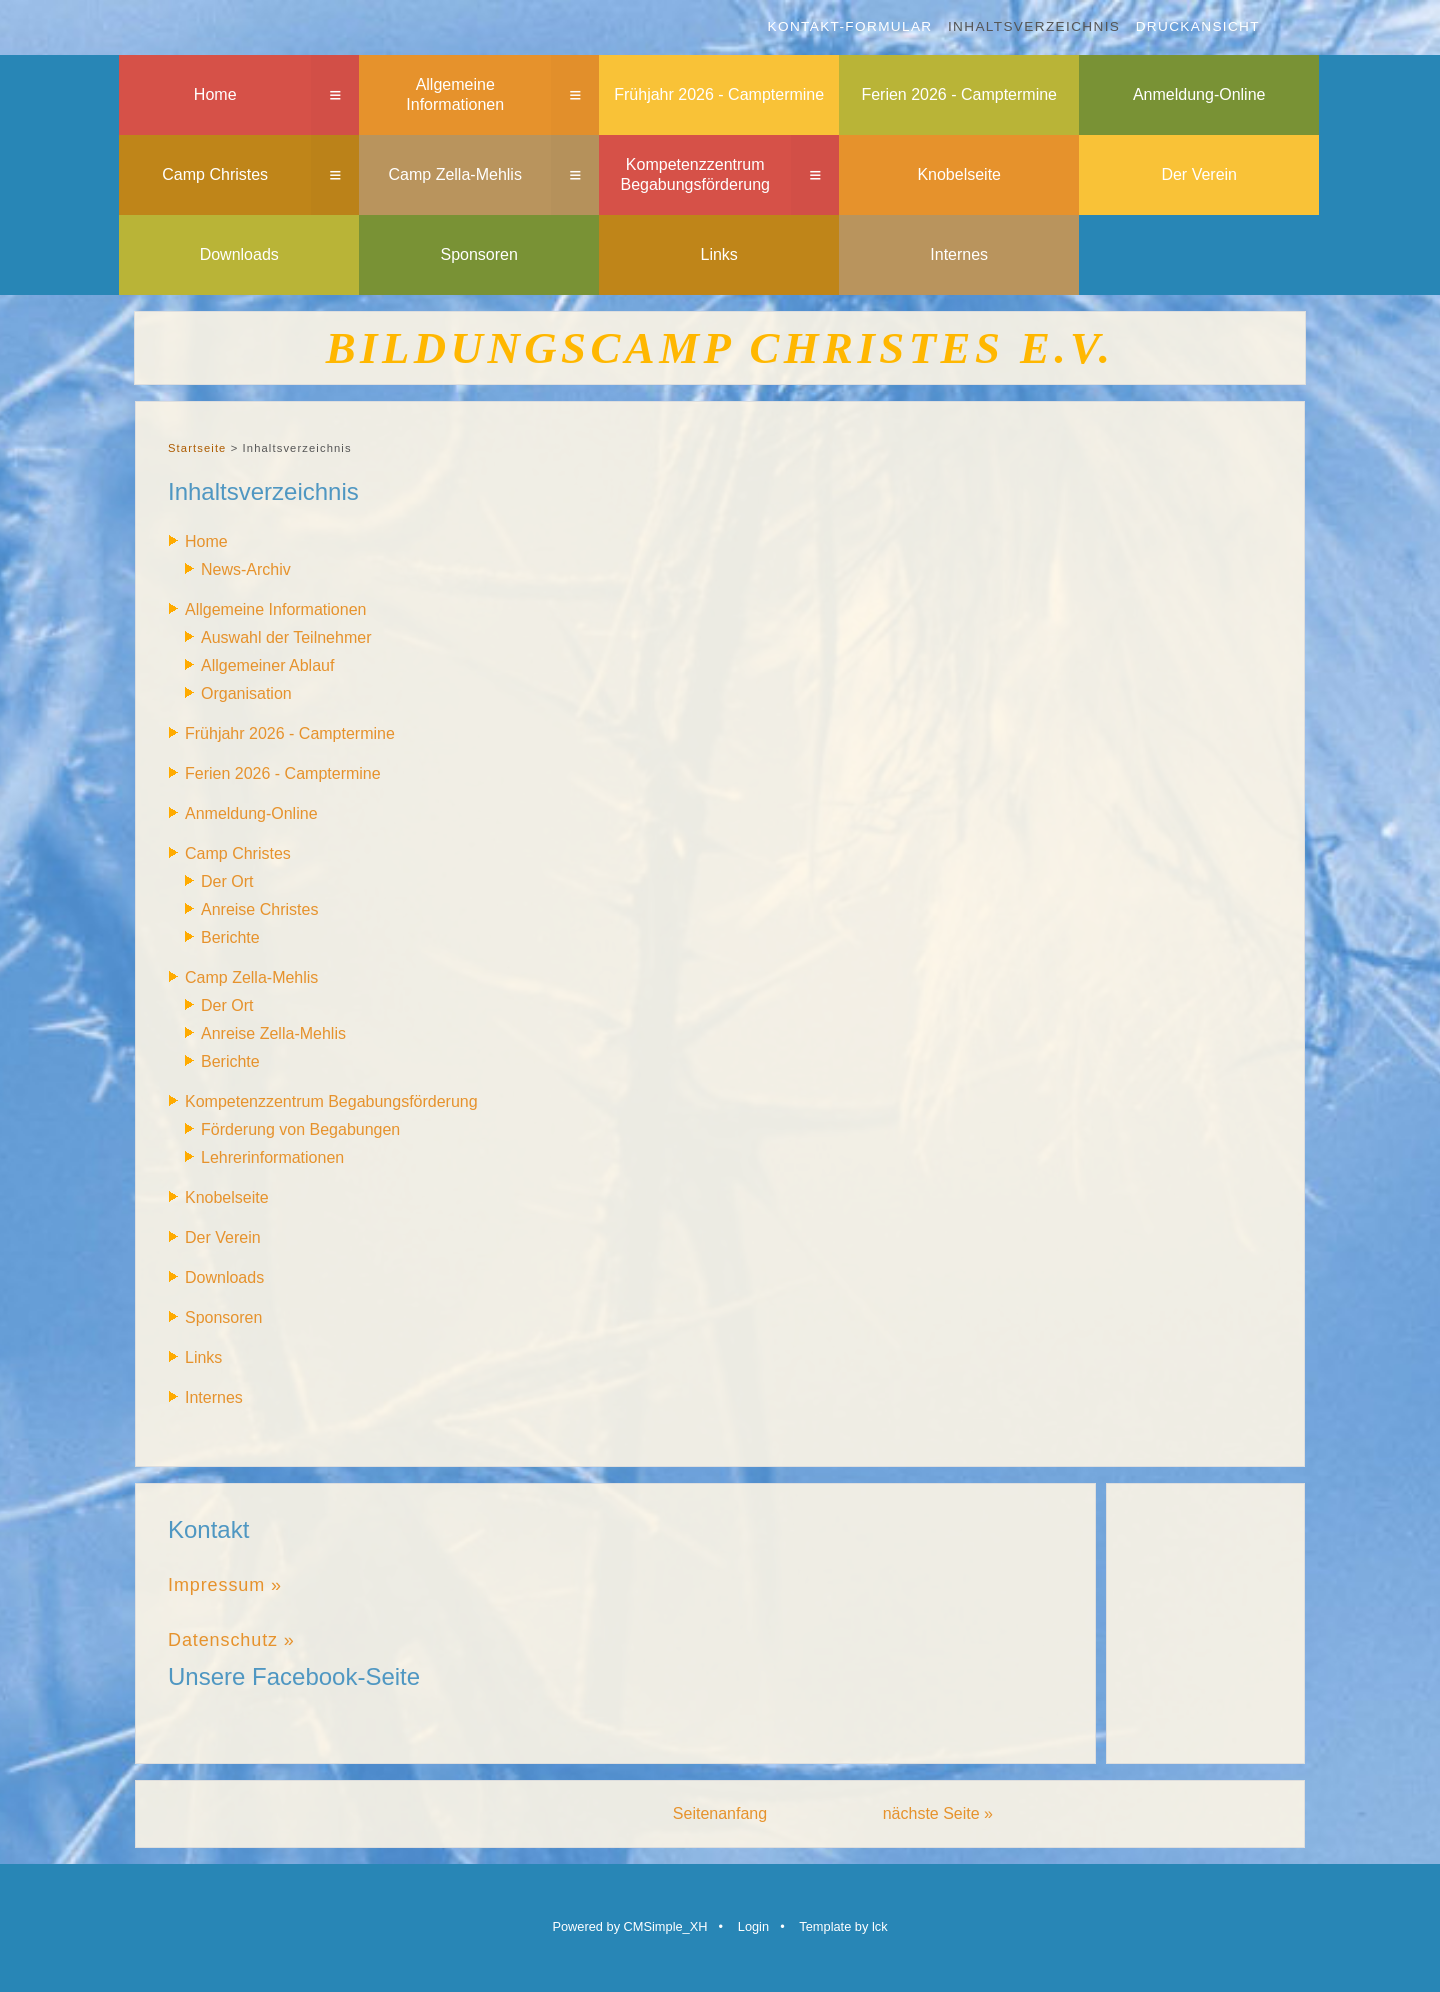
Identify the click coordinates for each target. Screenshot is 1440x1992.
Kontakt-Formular (850, 26)
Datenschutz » (231, 1640)
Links (719, 254)
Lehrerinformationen (272, 1157)
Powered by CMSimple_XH (629, 1926)
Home (215, 94)
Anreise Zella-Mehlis (273, 1033)
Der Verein (1199, 174)
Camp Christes (215, 174)
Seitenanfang (720, 1813)
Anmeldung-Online (1199, 94)
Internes (959, 254)
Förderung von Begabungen (300, 1129)
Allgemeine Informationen (455, 95)
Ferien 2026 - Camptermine (959, 94)
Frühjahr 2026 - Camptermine (719, 94)
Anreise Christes (259, 909)
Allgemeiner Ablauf (267, 665)
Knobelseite (959, 174)
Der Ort (227, 881)
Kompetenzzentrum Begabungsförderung (694, 175)
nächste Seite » (938, 1813)
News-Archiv (246, 569)
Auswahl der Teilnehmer (286, 637)
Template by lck (843, 1926)
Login (753, 1926)
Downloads (239, 254)
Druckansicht (1198, 26)
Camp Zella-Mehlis (455, 174)
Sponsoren (479, 254)
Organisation (246, 693)
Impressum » (225, 1585)
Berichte (230, 937)
